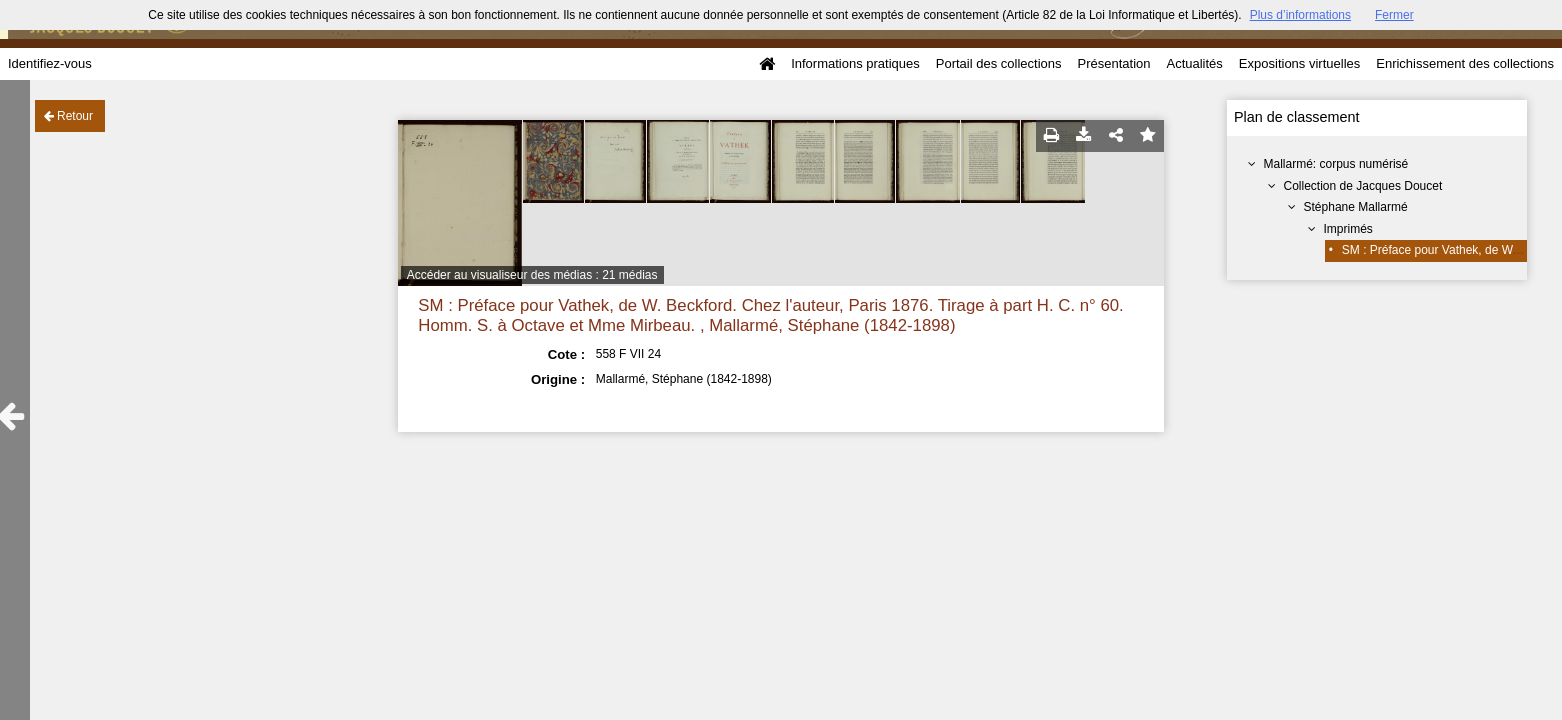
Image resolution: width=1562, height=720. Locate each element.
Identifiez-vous (50, 63)
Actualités (1194, 63)
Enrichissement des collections (1465, 63)
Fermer (1394, 15)
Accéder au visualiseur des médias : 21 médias (532, 275)
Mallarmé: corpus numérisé (1336, 164)
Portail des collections (999, 63)
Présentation (1113, 63)
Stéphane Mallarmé (1356, 207)
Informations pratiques (855, 63)
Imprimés (1348, 229)
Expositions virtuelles (1299, 63)
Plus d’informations (1300, 15)
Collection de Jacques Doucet (1363, 186)
